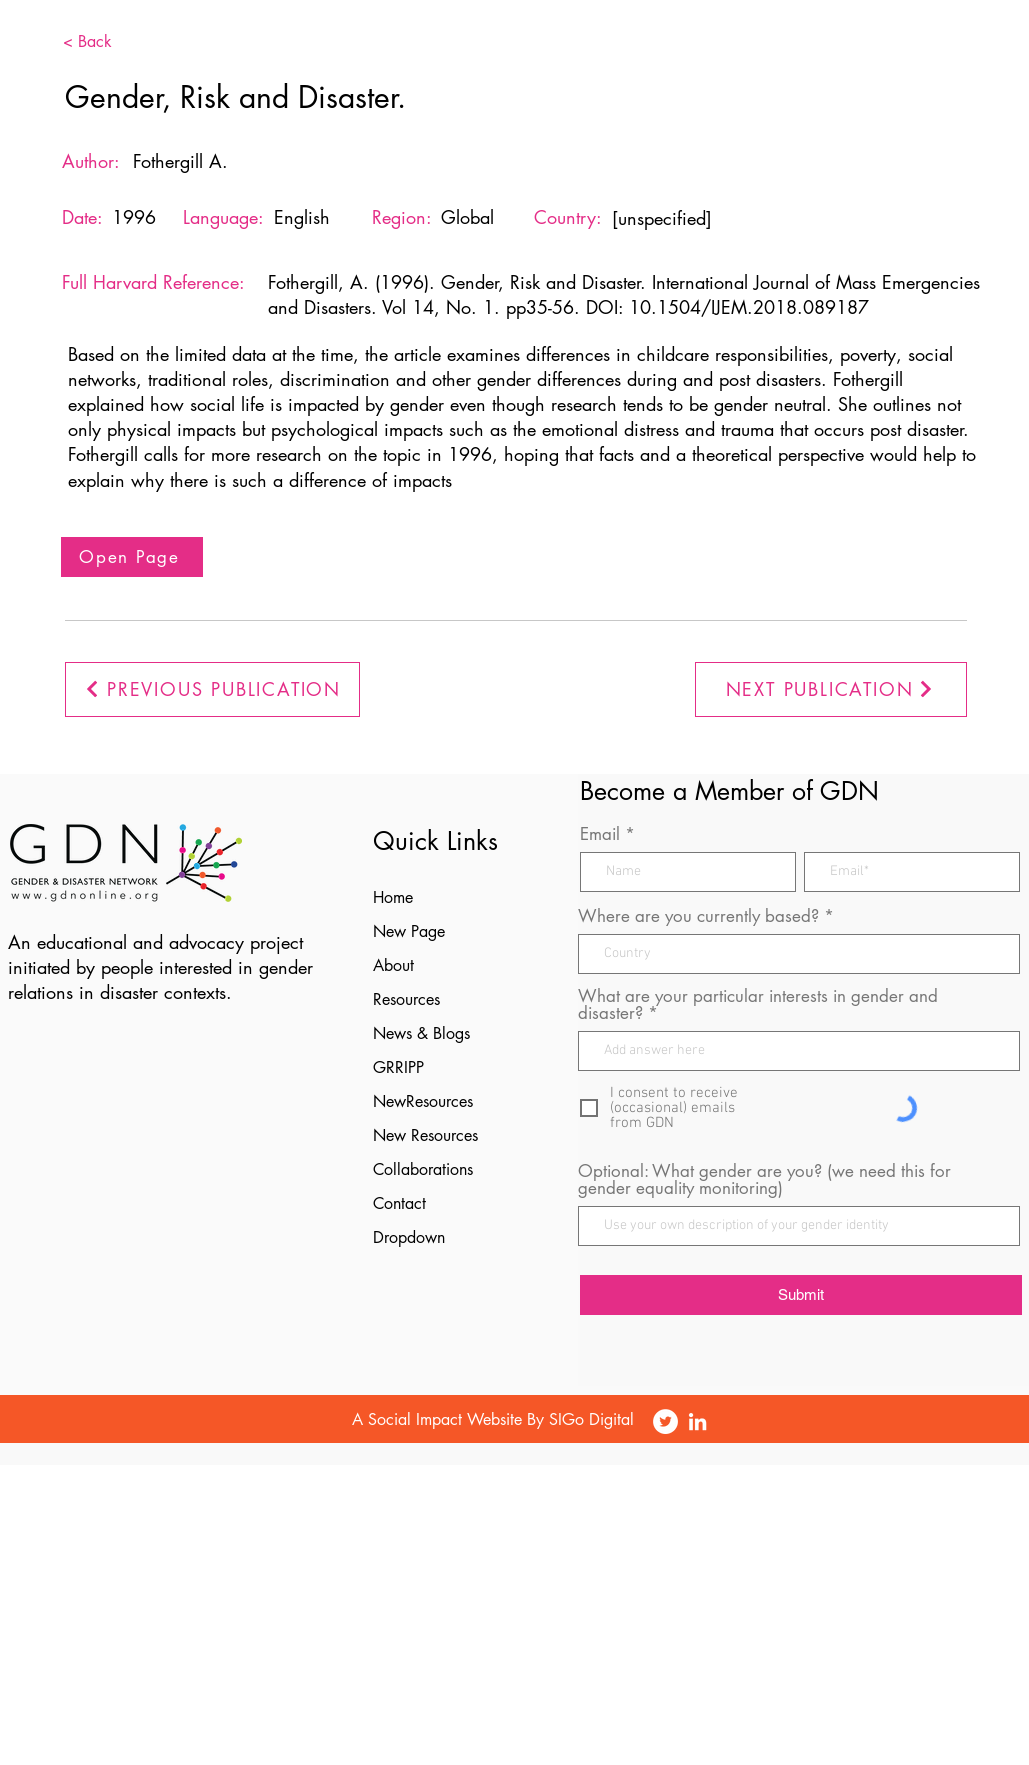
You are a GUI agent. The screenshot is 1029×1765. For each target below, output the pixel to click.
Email (600, 834)
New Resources (425, 1135)
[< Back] (118, 42)
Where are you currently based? (698, 916)
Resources (406, 999)
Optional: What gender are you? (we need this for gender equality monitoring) (764, 1180)
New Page (409, 931)
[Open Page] (132, 557)
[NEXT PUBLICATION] (831, 689)
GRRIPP (398, 1067)
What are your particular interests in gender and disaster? (758, 1005)
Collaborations (423, 1169)
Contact (399, 1203)
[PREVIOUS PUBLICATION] (212, 689)
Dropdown (409, 1237)
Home (393, 897)
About (393, 965)
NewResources (423, 1101)
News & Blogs (421, 1033)
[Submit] (801, 1295)
